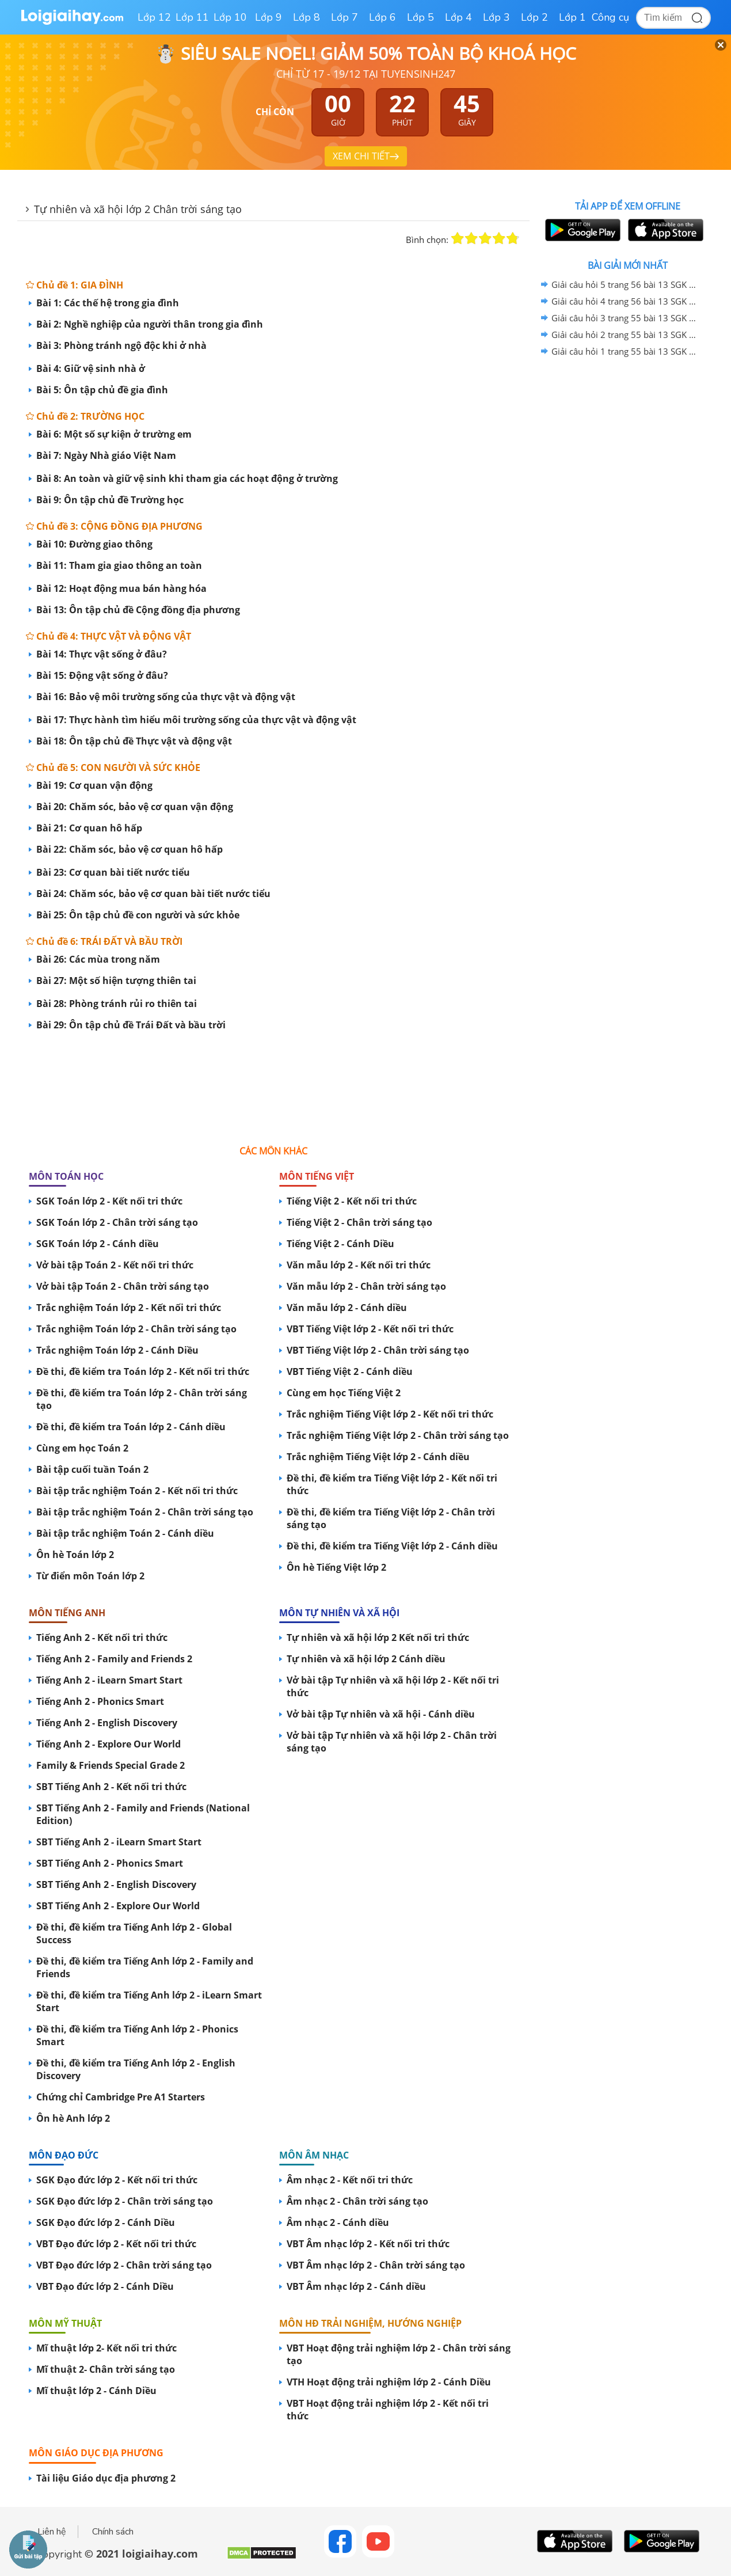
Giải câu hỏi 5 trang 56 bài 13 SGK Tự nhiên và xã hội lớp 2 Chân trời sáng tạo (625, 284)
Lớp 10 (230, 17)
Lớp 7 (344, 17)
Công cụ (610, 17)
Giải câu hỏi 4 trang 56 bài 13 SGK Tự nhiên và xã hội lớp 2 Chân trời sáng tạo (625, 301)
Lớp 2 (534, 17)
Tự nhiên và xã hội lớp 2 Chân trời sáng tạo (138, 209)
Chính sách (113, 2531)
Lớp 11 (192, 17)
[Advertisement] (273, 1082)
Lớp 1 (572, 17)
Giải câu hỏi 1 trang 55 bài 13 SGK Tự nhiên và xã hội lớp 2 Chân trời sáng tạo (625, 351)
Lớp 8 (306, 17)
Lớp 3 (496, 17)
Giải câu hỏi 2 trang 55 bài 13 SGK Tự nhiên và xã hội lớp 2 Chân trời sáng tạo (625, 334)
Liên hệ (51, 2531)
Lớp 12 (154, 17)
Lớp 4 (458, 17)
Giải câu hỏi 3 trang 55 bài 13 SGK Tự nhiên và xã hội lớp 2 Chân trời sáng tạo (625, 318)
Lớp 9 (268, 17)
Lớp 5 (420, 17)
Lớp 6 (382, 17)
